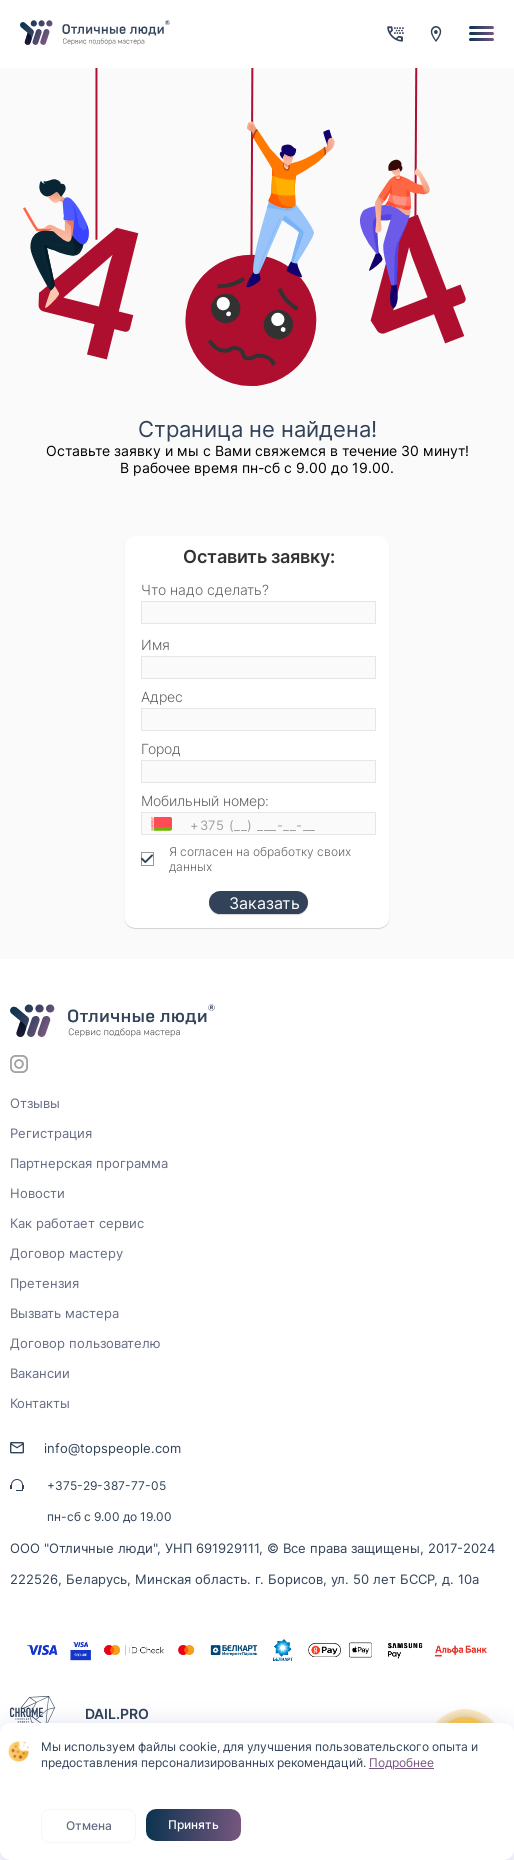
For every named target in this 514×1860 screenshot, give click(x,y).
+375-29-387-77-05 (106, 1485)
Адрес (162, 696)
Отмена (89, 1825)
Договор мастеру (66, 1253)
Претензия (44, 1283)
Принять (193, 1824)
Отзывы (35, 1103)
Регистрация (51, 1133)
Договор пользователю (85, 1343)
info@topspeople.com (112, 1448)
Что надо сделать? (205, 589)
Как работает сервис (77, 1223)
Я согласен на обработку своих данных (260, 859)
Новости (37, 1193)
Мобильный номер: (205, 800)
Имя (155, 644)
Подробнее (401, 1762)
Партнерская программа (89, 1163)
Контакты (40, 1403)
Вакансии (40, 1373)
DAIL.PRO (117, 1713)
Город (161, 748)
